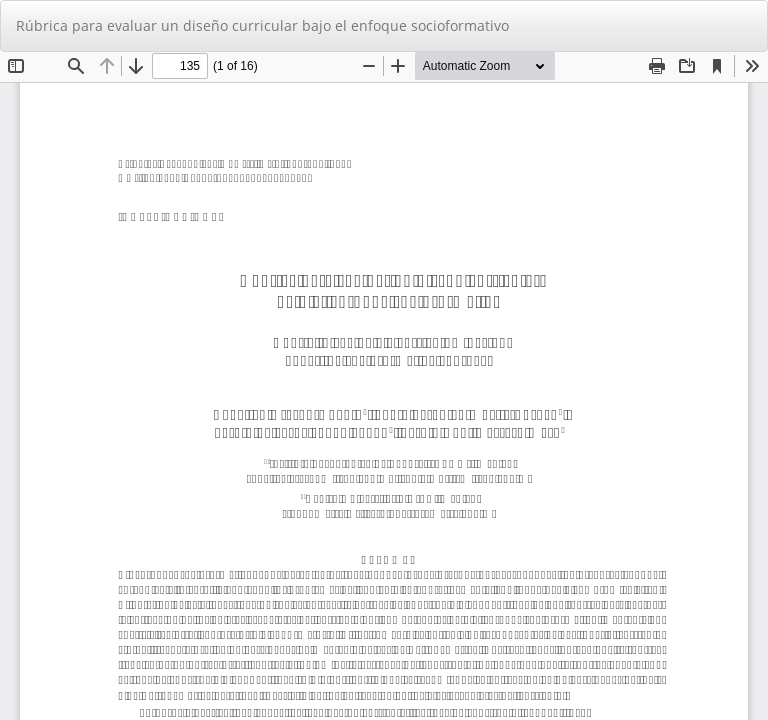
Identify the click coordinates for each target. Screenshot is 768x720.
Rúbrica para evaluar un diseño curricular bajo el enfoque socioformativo (262, 25)
